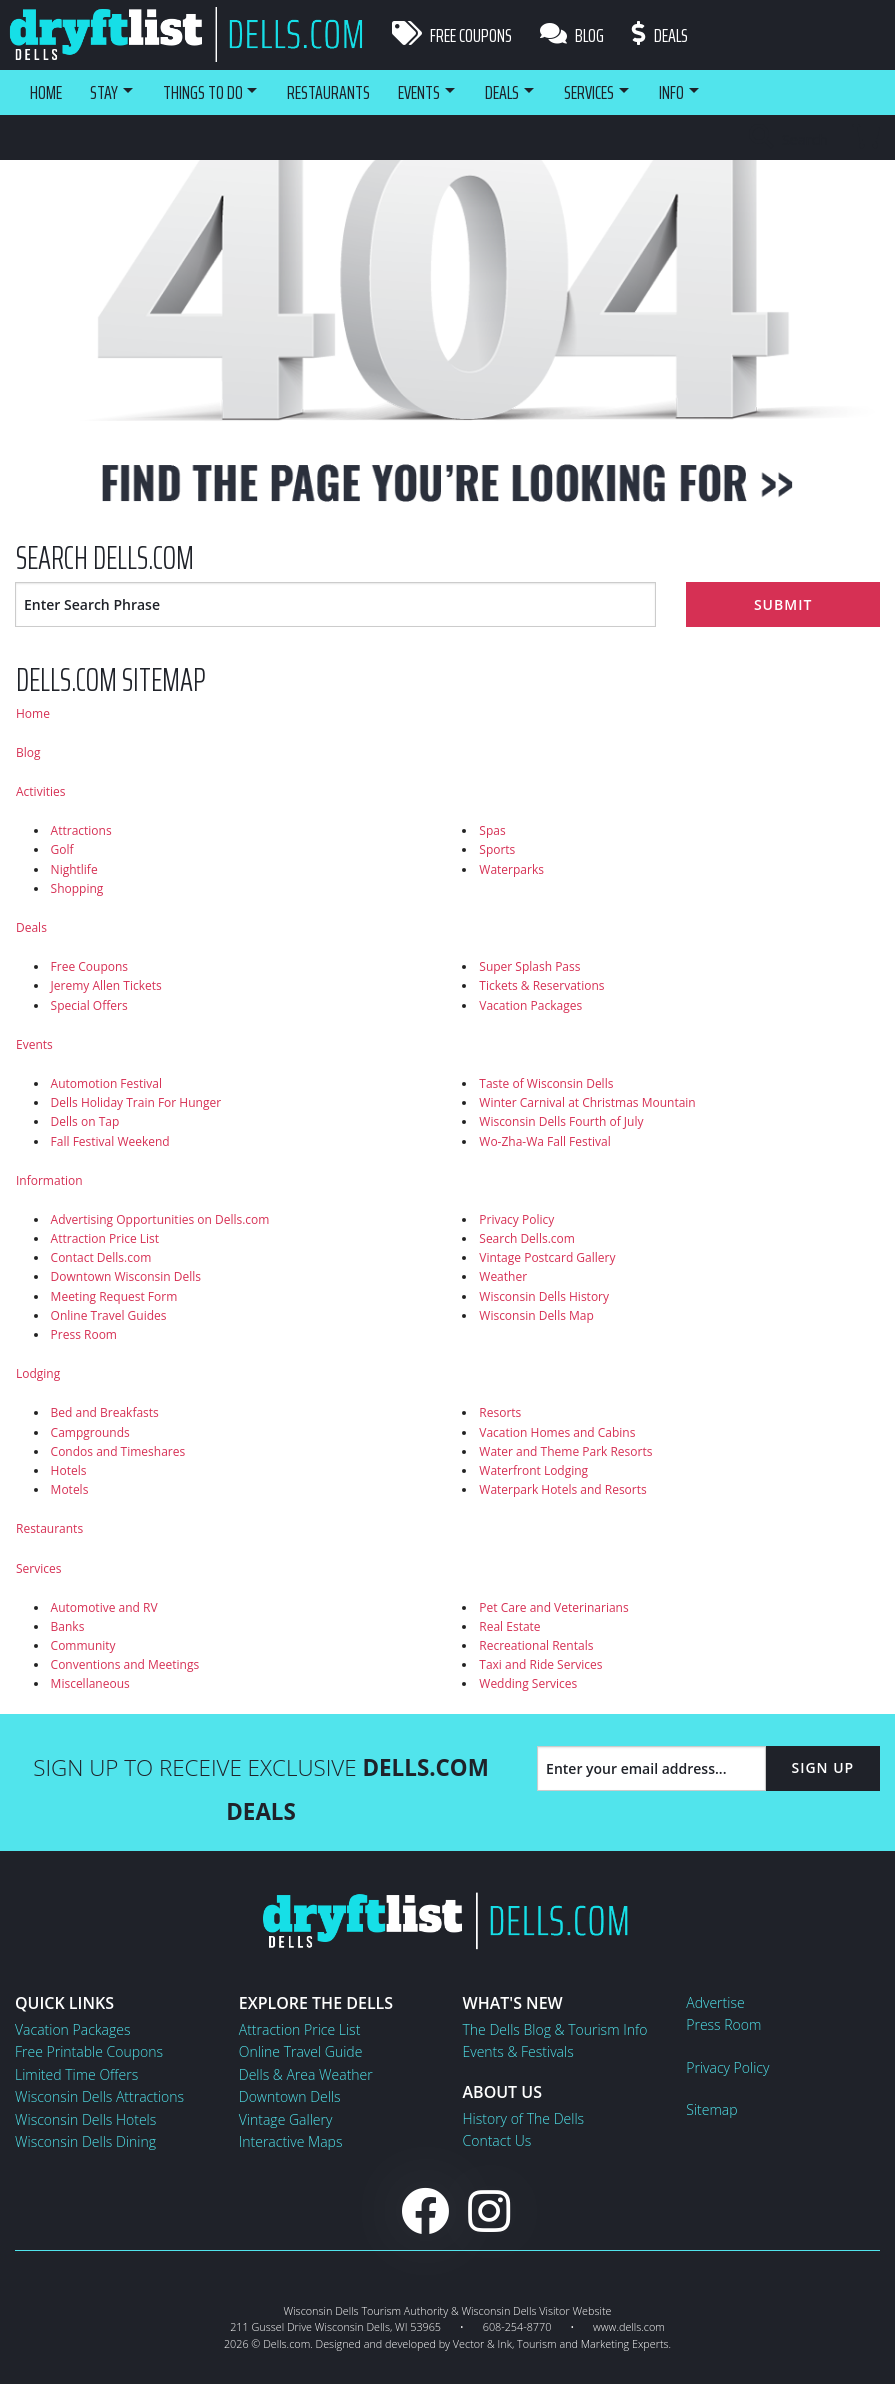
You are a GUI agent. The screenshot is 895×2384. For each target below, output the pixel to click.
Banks (68, 1626)
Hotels (69, 1470)
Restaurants (341, 92)
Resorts (500, 1412)
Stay (106, 92)
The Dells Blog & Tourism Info (555, 2029)
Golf (62, 849)
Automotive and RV (104, 1607)
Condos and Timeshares (118, 1451)
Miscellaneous (90, 1683)
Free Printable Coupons (89, 2051)
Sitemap (711, 2109)
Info (701, 92)
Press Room (84, 1334)
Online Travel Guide (301, 2051)
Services (614, 92)
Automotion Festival (106, 1083)
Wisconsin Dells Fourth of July (561, 1121)
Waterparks (511, 869)
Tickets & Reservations (541, 985)
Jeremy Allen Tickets (106, 985)
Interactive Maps (291, 2141)
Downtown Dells (290, 2096)
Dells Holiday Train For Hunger (136, 1102)
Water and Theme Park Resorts (565, 1451)
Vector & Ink (482, 2343)
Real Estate (509, 1626)
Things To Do (210, 92)
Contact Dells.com (101, 1257)
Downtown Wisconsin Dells (126, 1276)
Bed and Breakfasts (105, 1412)
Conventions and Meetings (125, 1664)
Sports (497, 849)
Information (49, 1180)
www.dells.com (629, 2326)
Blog (574, 35)
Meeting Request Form (114, 1296)
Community (83, 1645)
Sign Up (822, 1767)
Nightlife (74, 869)
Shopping (77, 888)
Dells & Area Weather (306, 2074)
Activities (40, 791)
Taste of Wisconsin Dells (546, 1083)
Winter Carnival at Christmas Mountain (587, 1102)
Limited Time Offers (76, 2074)
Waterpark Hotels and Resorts (562, 1489)
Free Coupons (452, 35)
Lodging (38, 1373)
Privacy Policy (516, 1219)
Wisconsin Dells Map (536, 1315)
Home (46, 92)
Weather (503, 1276)
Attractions (81, 830)
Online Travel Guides (109, 1315)
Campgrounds (90, 1432)
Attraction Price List (105, 1238)
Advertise (715, 2002)
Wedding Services (528, 1683)
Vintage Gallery (286, 2119)
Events (434, 92)
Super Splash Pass (529, 966)
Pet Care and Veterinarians (553, 1607)
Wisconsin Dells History (544, 1296)
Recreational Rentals (536, 1645)
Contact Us (497, 2140)
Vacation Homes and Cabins (557, 1432)
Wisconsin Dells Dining (85, 2141)
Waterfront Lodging (533, 1470)
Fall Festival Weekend (110, 1141)
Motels (70, 1489)
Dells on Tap (85, 1121)
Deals (664, 35)
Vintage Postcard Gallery (547, 1257)
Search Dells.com (527, 1238)
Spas (492, 830)
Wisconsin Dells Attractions (99, 2096)
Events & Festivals (518, 2051)
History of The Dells (524, 2118)
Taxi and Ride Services (540, 1664)
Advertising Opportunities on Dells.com (160, 1219)
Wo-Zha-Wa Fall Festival (544, 1141)
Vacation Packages (530, 1005)
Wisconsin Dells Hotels (85, 2119)
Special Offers (89, 1005)
